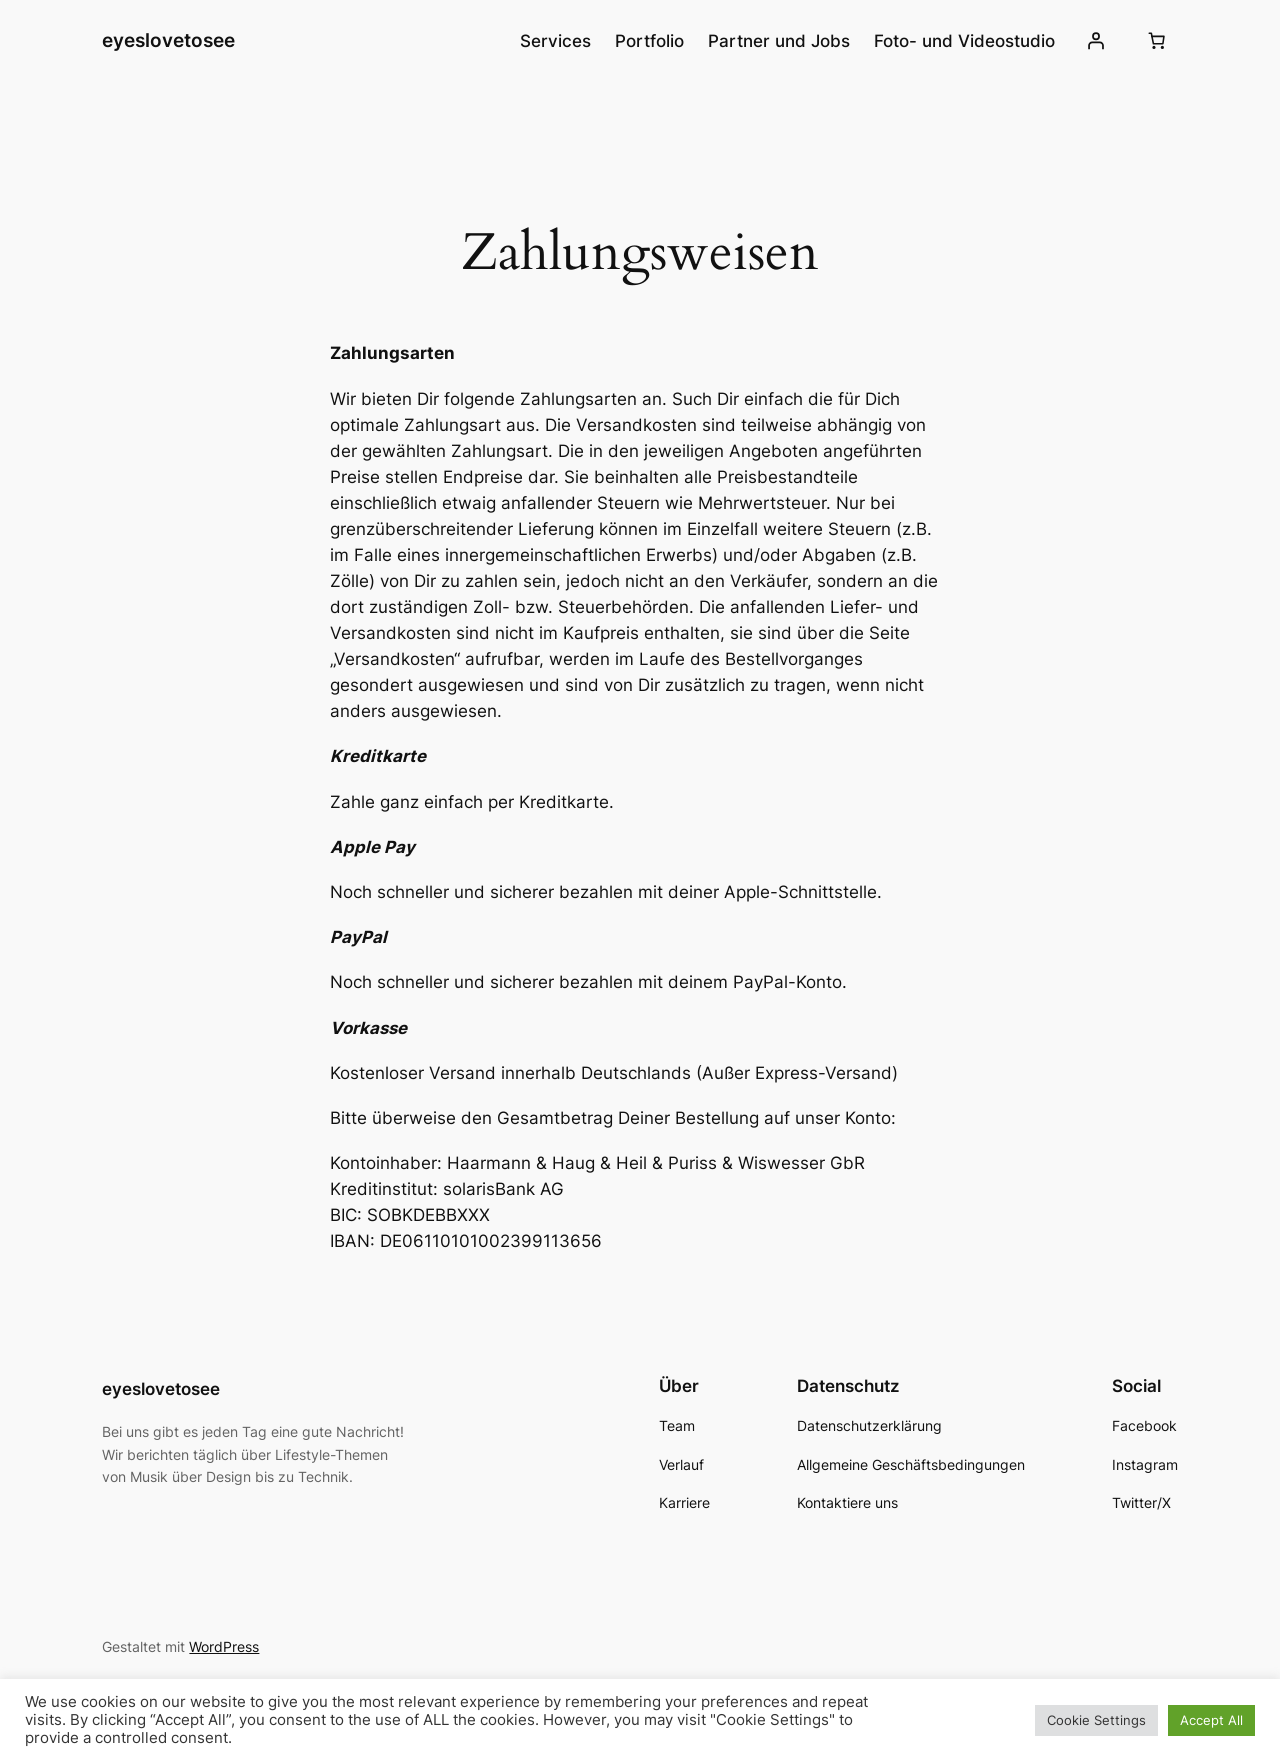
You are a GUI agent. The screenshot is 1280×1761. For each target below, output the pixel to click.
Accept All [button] (1211, 1720)
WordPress (224, 1646)
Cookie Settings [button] (1096, 1720)
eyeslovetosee (168, 40)
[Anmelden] (1095, 41)
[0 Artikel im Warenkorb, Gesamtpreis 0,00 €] (1157, 41)
